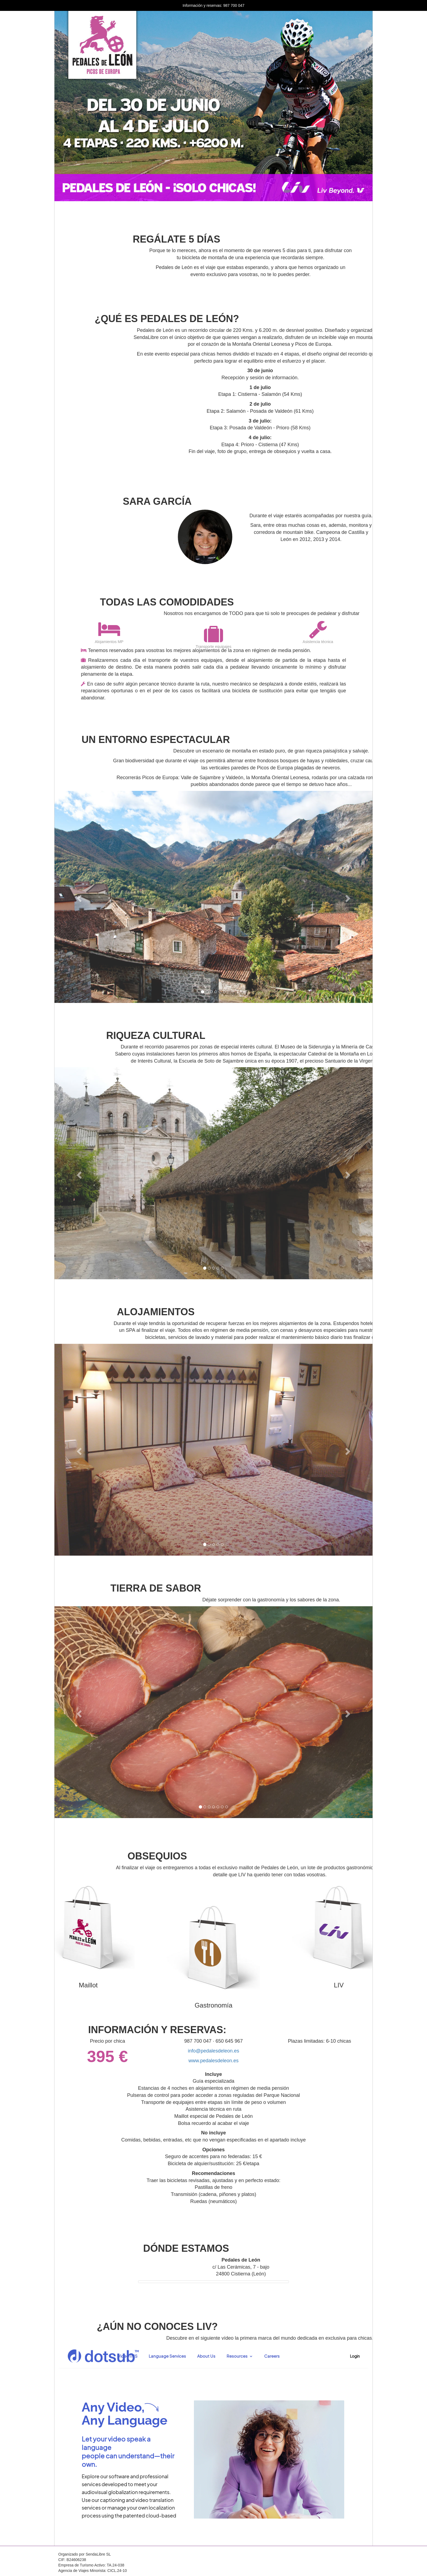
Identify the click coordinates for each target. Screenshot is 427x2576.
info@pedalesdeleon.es (213, 2051)
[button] (78, 897)
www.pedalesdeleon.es (213, 2060)
